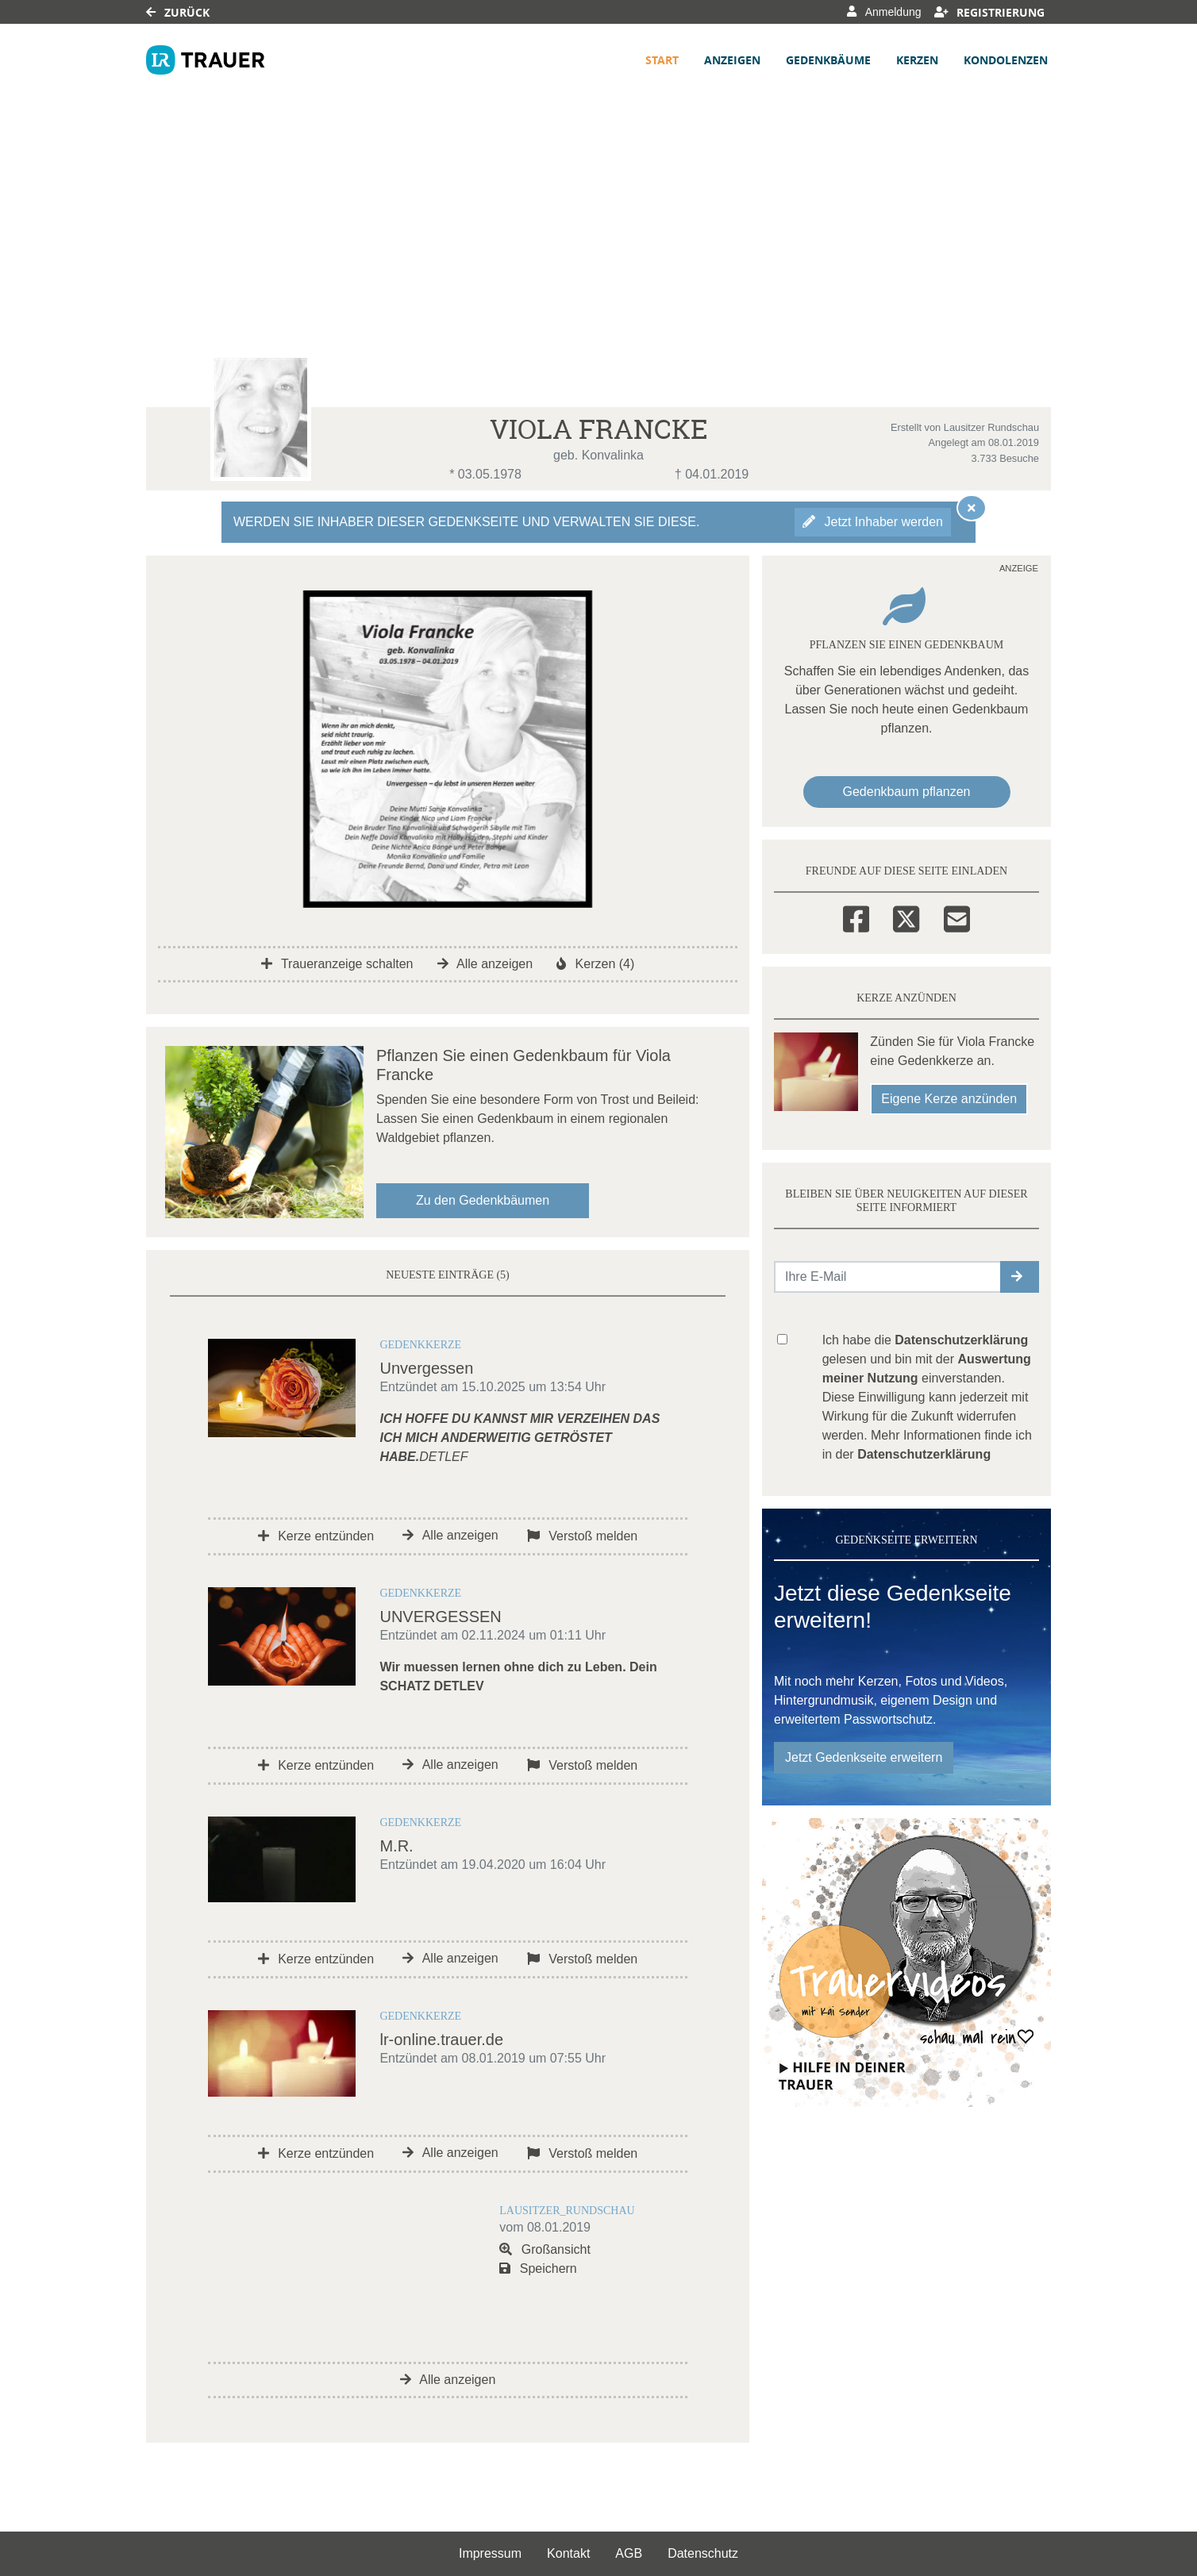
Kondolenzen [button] (1006, 59)
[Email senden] (888, 1277)
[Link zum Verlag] (205, 60)
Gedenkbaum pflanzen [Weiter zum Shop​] (907, 791)
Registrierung (989, 12)
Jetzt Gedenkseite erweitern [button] (863, 1757)
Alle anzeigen (485, 964)
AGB (628, 2553)
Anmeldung (884, 12)
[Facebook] (856, 916)
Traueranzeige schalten (337, 964)
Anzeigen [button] (732, 59)
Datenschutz (703, 2553)
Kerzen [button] (917, 59)
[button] (1019, 1277)
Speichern (538, 2268)
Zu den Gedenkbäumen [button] (482, 1200)
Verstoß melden (582, 1536)
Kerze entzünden (316, 1536)
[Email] (957, 916)
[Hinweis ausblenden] (971, 507)
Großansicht (545, 2249)
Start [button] (662, 59)
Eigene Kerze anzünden (949, 1098)
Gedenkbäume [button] (828, 59)
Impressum (490, 2553)
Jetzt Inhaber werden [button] (872, 522)
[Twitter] (906, 916)
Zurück (178, 12)
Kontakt (568, 2553)
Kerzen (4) (595, 964)
